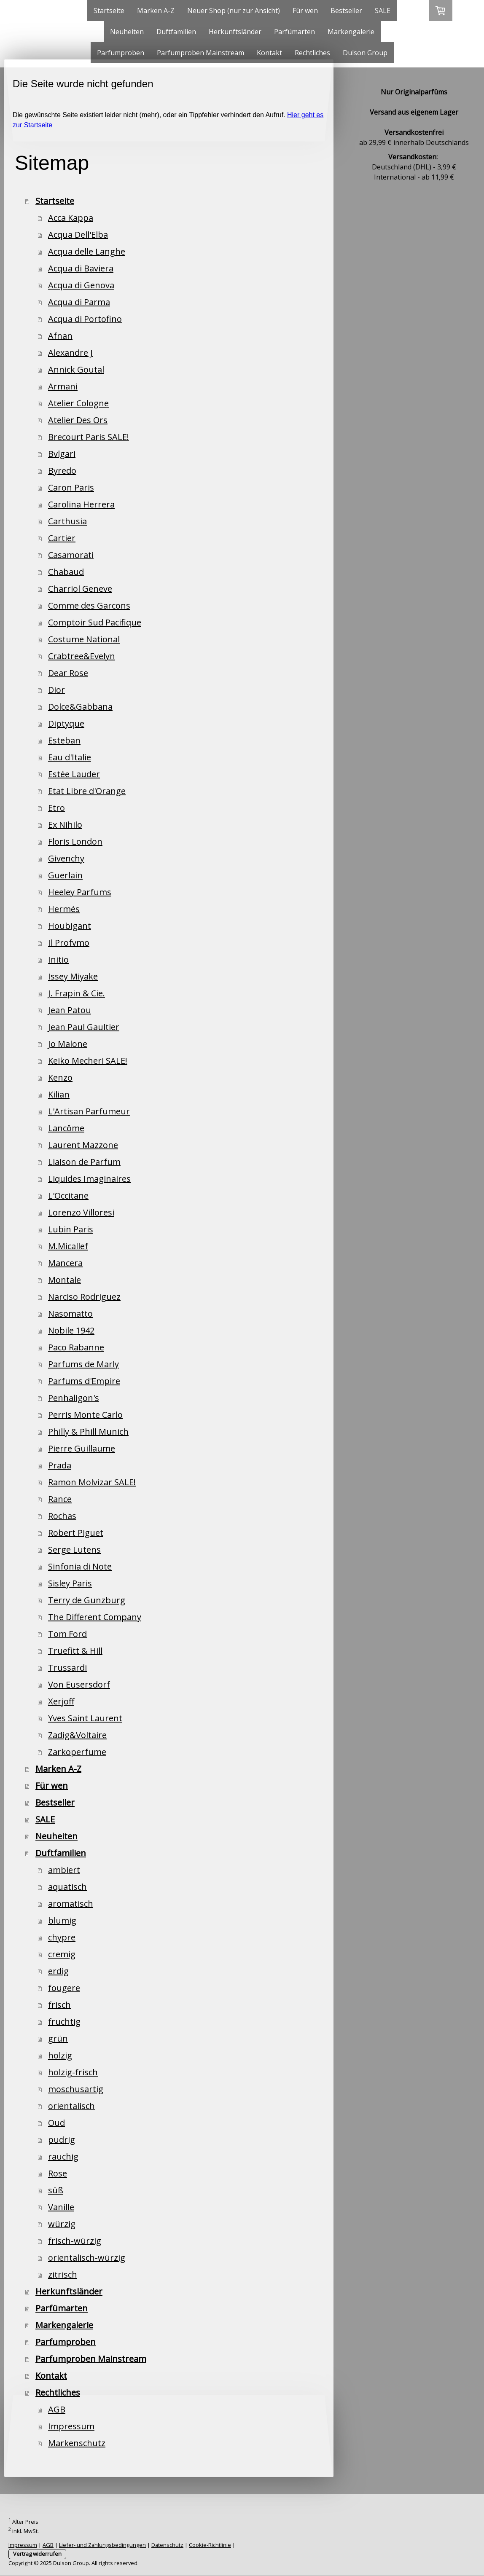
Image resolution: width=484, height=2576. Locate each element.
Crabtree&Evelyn (81, 656)
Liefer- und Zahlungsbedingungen (102, 2545)
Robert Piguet (75, 1532)
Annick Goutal (76, 369)
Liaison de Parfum (84, 1161)
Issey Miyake (73, 976)
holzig (60, 2055)
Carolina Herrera (81, 504)
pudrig (61, 2139)
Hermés (64, 909)
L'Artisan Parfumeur (89, 1111)
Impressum (71, 2426)
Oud (56, 2122)
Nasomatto (70, 1313)
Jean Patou (69, 1010)
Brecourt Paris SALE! (88, 437)
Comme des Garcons (89, 605)
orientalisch (71, 2106)
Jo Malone (67, 1043)
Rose (57, 2173)
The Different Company (94, 1617)
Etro (56, 807)
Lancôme (66, 1128)
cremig (61, 1954)
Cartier (61, 538)
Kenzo (60, 1077)
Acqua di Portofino (85, 319)
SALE (382, 10)
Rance (60, 1499)
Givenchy (66, 858)
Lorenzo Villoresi (81, 1212)
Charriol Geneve (80, 588)
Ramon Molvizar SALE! (92, 1482)
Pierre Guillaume (81, 1448)
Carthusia (67, 521)
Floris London (75, 841)
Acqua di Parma (79, 302)
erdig (58, 1971)
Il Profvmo (68, 942)
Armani (63, 386)
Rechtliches (312, 52)
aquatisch (67, 1886)
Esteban (64, 740)
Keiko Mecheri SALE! (87, 1060)
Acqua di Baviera (80, 268)
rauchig (63, 2156)
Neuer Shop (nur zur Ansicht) (233, 10)
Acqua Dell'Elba (78, 234)
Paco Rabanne (76, 1347)
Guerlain (65, 875)
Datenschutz (167, 2545)
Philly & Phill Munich (88, 1431)
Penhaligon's (73, 1397)
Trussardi (67, 1667)
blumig (62, 1920)
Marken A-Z (156, 10)
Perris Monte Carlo (85, 1414)
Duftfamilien (176, 31)
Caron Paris (71, 487)
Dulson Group (365, 52)
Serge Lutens (74, 1549)
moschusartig (75, 2089)
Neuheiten (127, 31)
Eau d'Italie (69, 757)
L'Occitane (68, 1195)
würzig (61, 2224)
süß (55, 2190)
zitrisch (62, 2274)
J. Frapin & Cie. (76, 993)
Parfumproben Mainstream (200, 52)
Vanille (61, 2207)
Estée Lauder (74, 774)
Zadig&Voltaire (77, 1735)
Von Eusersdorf (79, 1684)
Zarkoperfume (77, 1752)
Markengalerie (351, 31)
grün (58, 2038)
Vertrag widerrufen (37, 2553)
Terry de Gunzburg (86, 1600)
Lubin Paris (70, 1229)
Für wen (305, 10)
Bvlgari (61, 453)
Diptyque (66, 723)
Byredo (62, 470)
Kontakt (269, 52)
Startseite (109, 10)
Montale (64, 1279)
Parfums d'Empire (84, 1381)
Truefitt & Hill (75, 1650)
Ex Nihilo (65, 824)
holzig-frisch (73, 2072)
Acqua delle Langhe (86, 251)
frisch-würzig (74, 2240)
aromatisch (70, 1903)
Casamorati (71, 555)
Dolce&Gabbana (80, 706)
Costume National (84, 639)
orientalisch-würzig (86, 2257)
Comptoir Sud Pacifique (94, 622)
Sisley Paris (70, 1583)
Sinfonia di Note (80, 1566)
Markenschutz (76, 2443)
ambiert (64, 1870)
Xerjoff (61, 1701)
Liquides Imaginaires (89, 1178)
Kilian (59, 1094)
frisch (59, 2004)
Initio (58, 959)
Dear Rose (68, 673)
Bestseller (346, 10)
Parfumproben (120, 52)
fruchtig (64, 2021)
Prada (59, 1465)
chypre (61, 1937)
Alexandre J (70, 352)
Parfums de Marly (83, 1364)
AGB (56, 2409)
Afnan (60, 335)
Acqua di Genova (81, 285)
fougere (64, 1988)
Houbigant (69, 925)
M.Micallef (68, 1246)
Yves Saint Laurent (85, 1718)
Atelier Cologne (78, 403)
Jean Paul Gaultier (83, 1027)
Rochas (62, 1515)
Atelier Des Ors (78, 420)
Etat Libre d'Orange (87, 791)
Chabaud (66, 571)
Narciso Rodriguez (84, 1296)
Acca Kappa (70, 217)
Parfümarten (294, 31)
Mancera (65, 1263)
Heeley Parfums (79, 892)
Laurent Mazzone (83, 1145)
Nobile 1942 (71, 1330)
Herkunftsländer (235, 31)
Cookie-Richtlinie (210, 2545)
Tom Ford (67, 1634)
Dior (56, 689)
